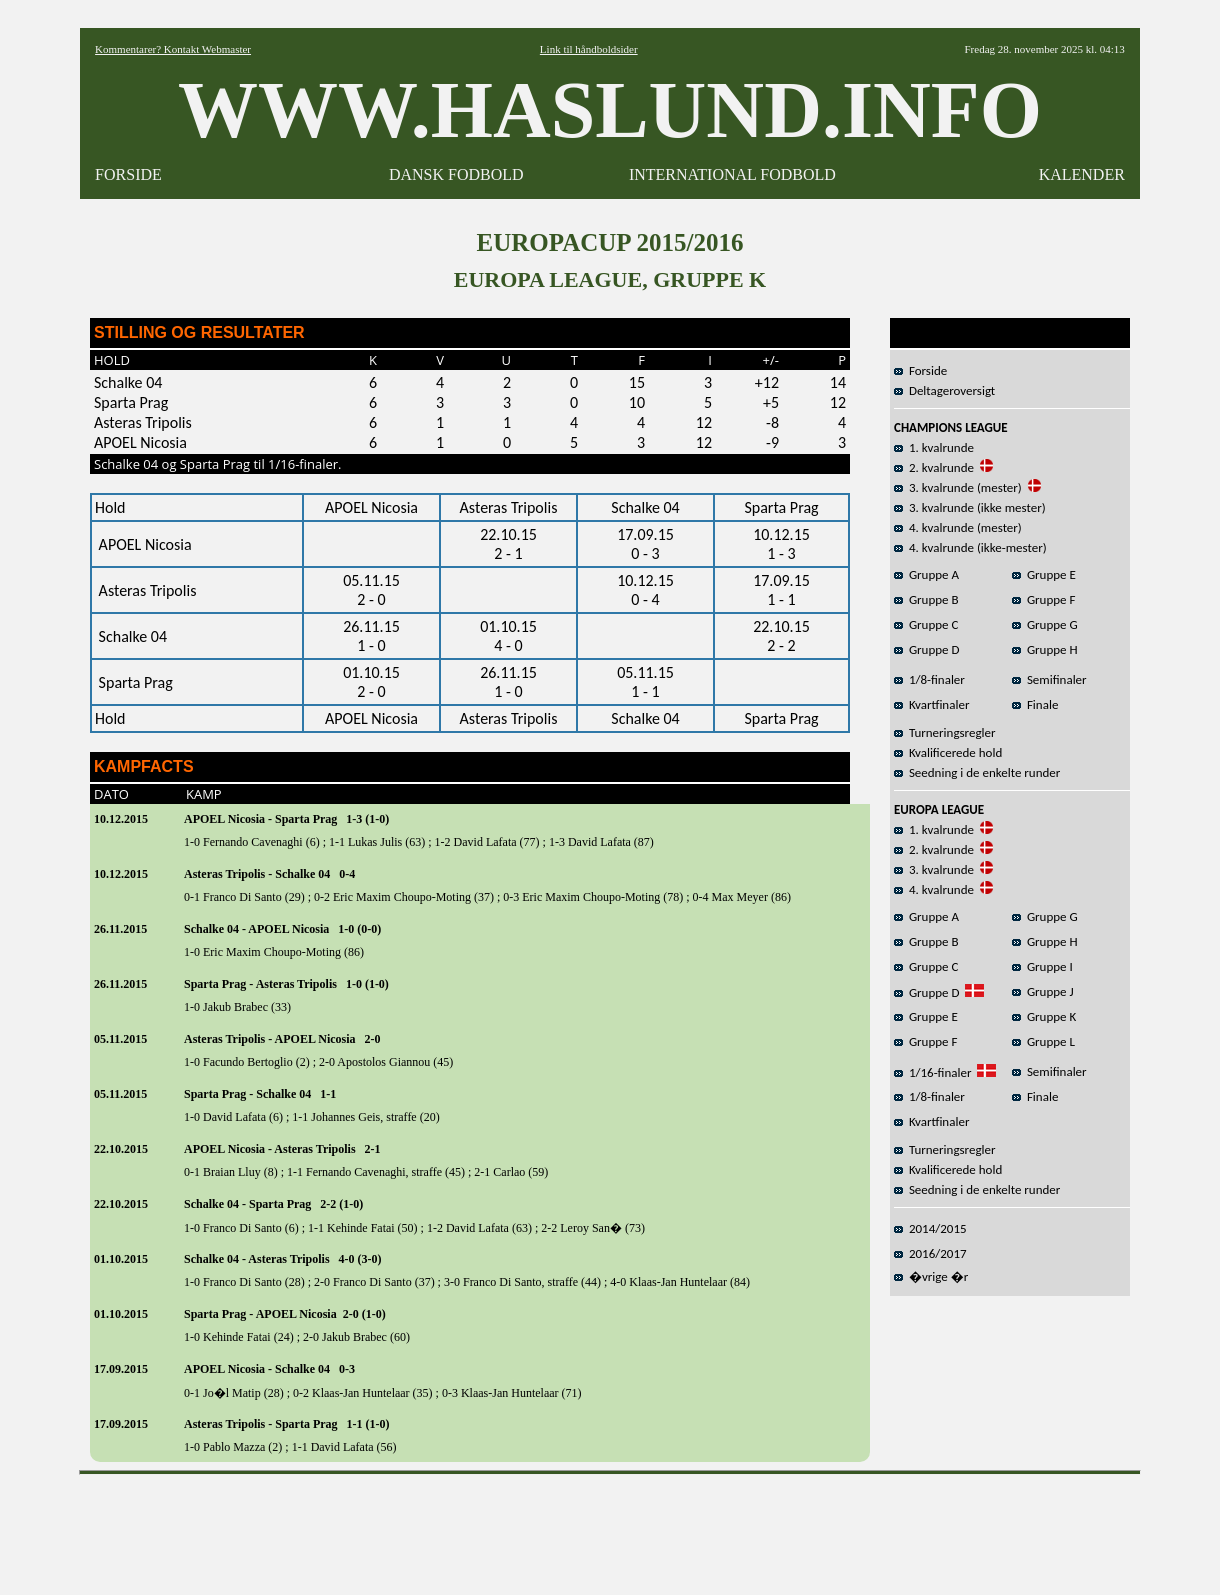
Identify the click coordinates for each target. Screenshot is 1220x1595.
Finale (1035, 704)
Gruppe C (926, 624)
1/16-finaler (932, 1072)
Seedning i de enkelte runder (977, 772)
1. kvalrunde (934, 447)
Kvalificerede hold (948, 752)
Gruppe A (926, 574)
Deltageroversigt (944, 390)
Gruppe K (1044, 1016)
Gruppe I (1042, 966)
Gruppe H (1045, 649)
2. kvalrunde (934, 467)
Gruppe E (1044, 574)
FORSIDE (128, 174)
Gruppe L (1043, 1041)
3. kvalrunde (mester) (958, 487)
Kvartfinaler (931, 704)
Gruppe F (1043, 599)
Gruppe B (926, 599)
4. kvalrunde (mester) (958, 527)
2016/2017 (930, 1253)
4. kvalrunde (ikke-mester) (970, 547)
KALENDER (1082, 174)
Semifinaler (1049, 679)
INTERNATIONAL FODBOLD (732, 174)
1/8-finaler (929, 679)
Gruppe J (1043, 991)
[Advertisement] (610, 1528)
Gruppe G (1045, 624)
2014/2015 (930, 1228)
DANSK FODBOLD (456, 174)
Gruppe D (927, 649)
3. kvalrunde (934, 869)
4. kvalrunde (934, 889)
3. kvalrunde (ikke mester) (970, 507)
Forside (920, 370)
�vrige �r (931, 1276)
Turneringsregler (945, 732)
